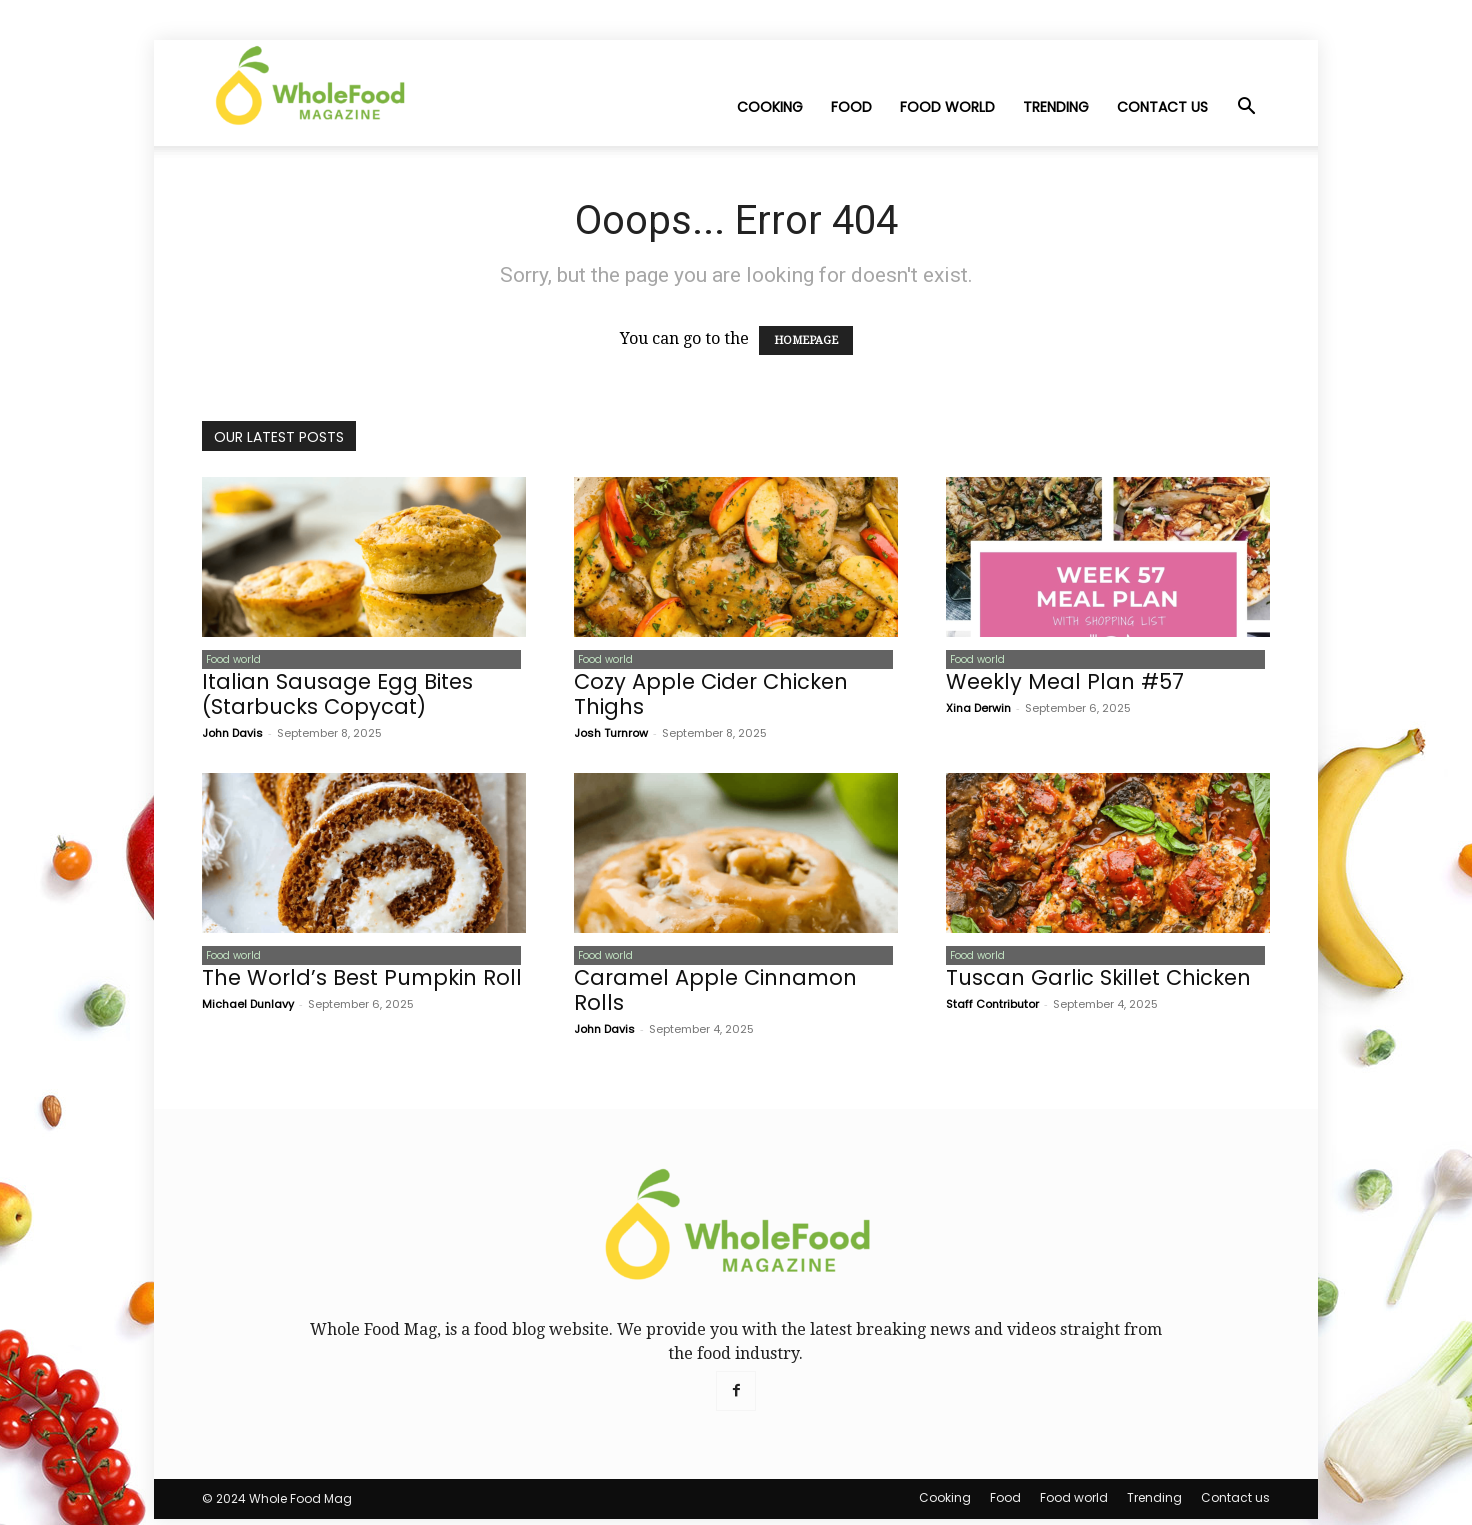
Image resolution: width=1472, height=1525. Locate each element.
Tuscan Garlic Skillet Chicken (1098, 983)
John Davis (232, 736)
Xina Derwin (978, 711)
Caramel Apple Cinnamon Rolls (715, 996)
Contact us (1162, 107)
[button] (1246, 108)
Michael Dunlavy (248, 1010)
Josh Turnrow (611, 736)
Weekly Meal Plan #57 (1065, 684)
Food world (947, 107)
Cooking (770, 107)
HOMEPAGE (806, 340)
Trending (1056, 107)
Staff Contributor (992, 1010)
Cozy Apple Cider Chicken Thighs (711, 697)
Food (851, 107)
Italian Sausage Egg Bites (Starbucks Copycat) (337, 697)
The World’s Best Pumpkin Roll (362, 983)
